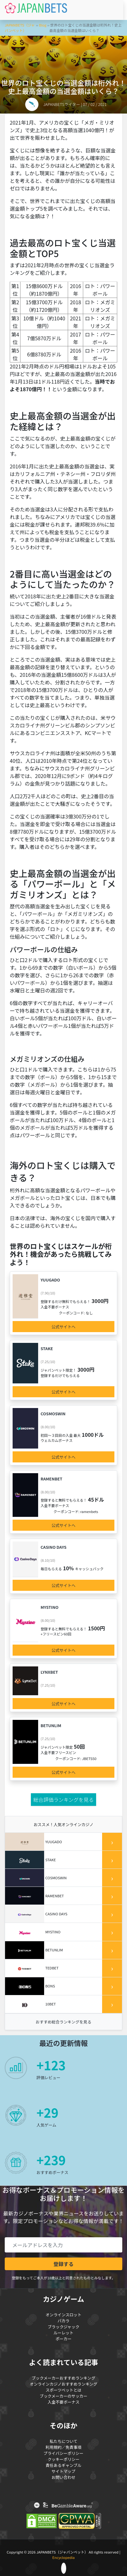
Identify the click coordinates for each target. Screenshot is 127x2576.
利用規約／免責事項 (64, 2447)
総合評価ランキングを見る (63, 1799)
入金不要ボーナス (63, 2402)
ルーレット (63, 2333)
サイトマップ (64, 2471)
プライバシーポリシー (63, 2453)
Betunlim (51, 1725)
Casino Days (53, 1547)
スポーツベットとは (64, 2390)
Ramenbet (51, 1479)
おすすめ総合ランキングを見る (63, 2022)
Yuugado (50, 1280)
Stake (47, 1348)
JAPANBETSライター (61, 104)
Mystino (50, 1607)
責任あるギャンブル (64, 2465)
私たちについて (63, 2441)
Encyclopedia (63, 2557)
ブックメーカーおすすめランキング (63, 2378)
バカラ (64, 2321)
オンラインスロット (64, 2315)
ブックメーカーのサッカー (63, 2396)
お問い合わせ (64, 2477)
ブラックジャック (63, 2327)
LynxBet (49, 1672)
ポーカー (63, 2339)
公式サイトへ (64, 1327)
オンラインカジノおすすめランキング (63, 2384)
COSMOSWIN (53, 1414)
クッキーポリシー (63, 2459)
